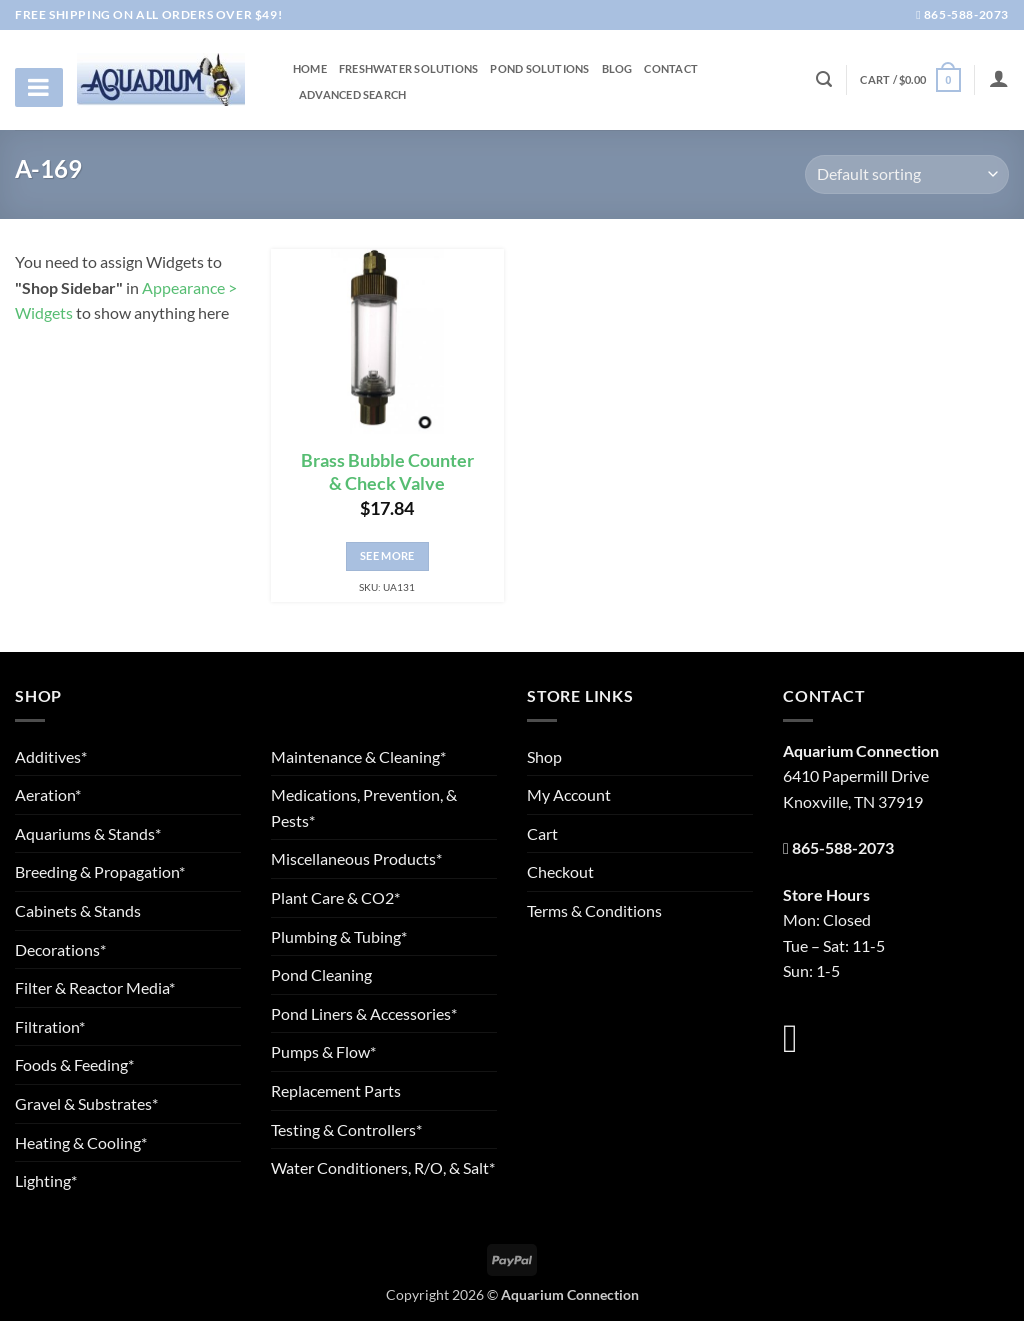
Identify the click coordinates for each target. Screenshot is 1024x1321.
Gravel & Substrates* (86, 1103)
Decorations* (60, 949)
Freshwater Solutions (408, 69)
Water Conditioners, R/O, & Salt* (383, 1167)
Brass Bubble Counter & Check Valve (387, 472)
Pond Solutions (539, 69)
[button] (910, 79)
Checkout (560, 871)
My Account (569, 794)
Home (310, 69)
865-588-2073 (962, 14)
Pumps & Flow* (323, 1051)
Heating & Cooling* (81, 1142)
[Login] (999, 78)
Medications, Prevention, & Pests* (364, 807)
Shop (544, 756)
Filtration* (50, 1026)
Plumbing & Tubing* (339, 936)
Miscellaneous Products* (356, 858)
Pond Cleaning (321, 974)
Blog (617, 69)
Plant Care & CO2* (335, 897)
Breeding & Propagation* (100, 871)
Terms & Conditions (594, 910)
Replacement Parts (336, 1090)
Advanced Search (352, 95)
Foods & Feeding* (74, 1064)
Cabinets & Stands (78, 910)
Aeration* (48, 794)
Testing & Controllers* (346, 1129)
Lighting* (46, 1180)
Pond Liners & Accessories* (364, 1013)
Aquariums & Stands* (88, 833)
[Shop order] (907, 174)
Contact (671, 69)
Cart (542, 833)
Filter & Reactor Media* (95, 987)
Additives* (51, 756)
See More (387, 555)
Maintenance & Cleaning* (358, 756)
